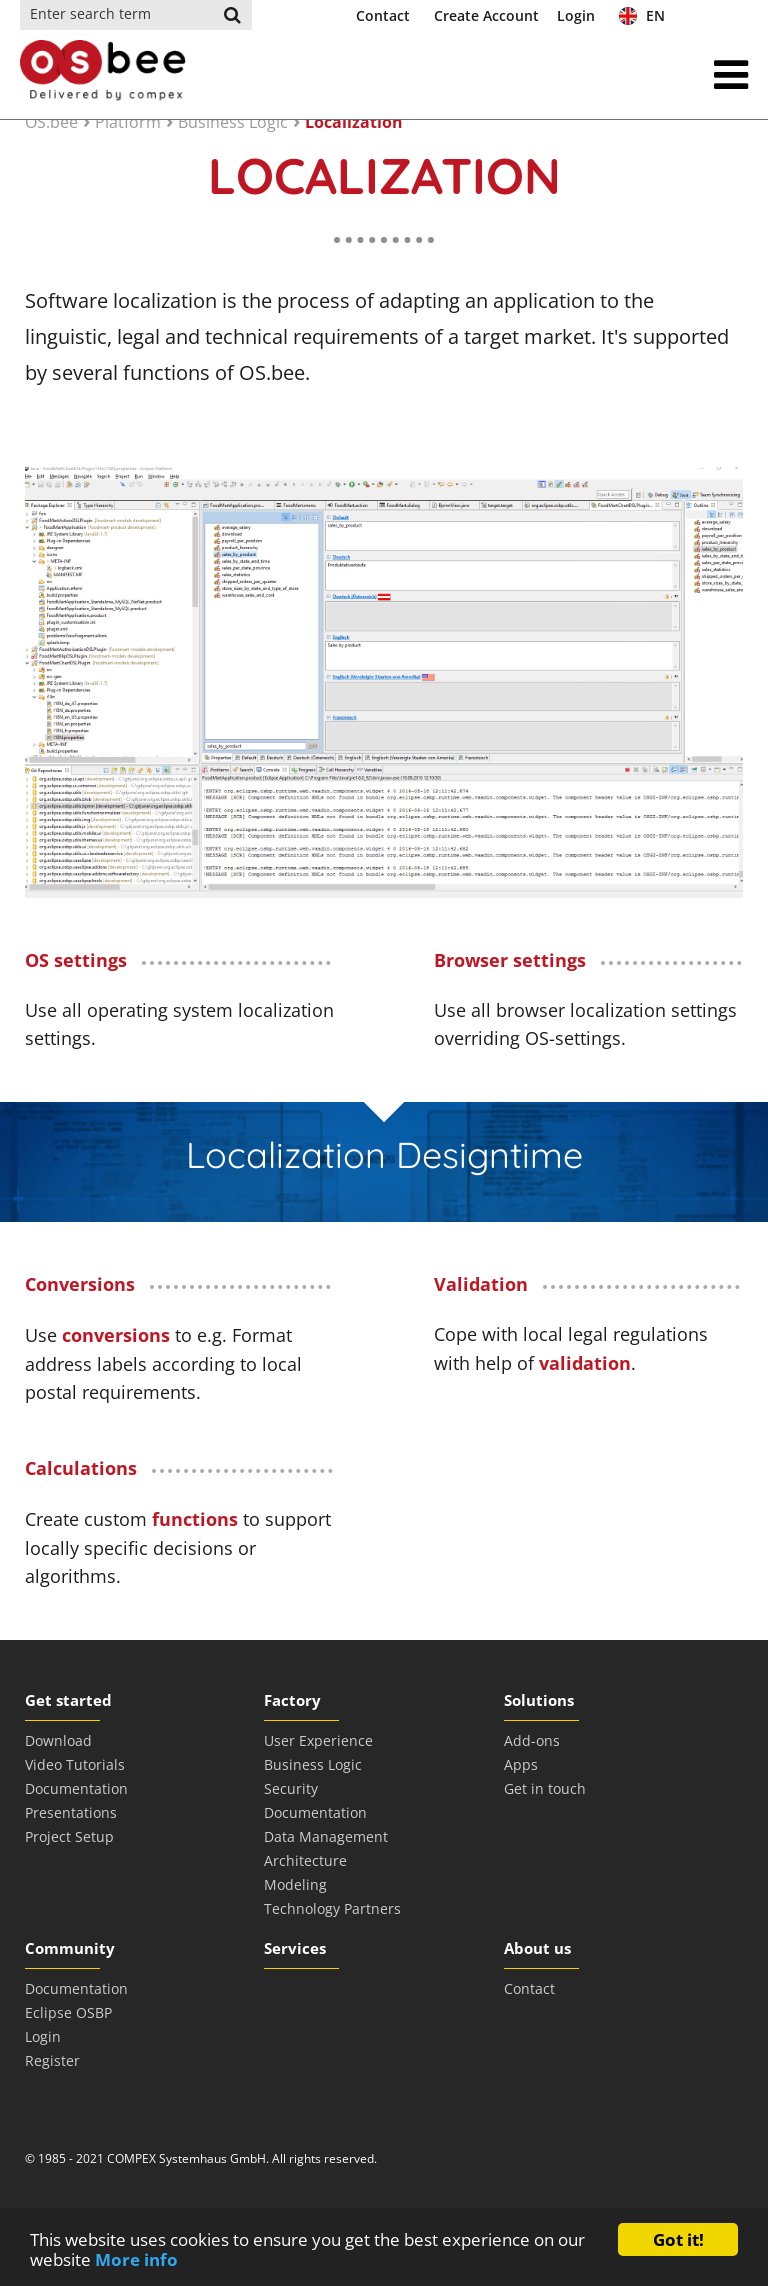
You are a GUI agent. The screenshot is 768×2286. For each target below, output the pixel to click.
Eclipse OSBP (68, 2012)
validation (585, 1363)
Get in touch (545, 1788)
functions (195, 1519)
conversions (116, 1335)
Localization (354, 122)
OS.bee (51, 122)
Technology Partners (332, 1908)
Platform (128, 122)
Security (291, 1788)
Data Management (326, 1836)
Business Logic (233, 122)
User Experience (318, 1740)
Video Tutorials (75, 1764)
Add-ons (532, 1740)
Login (576, 15)
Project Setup (69, 1836)
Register (52, 2060)
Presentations (71, 1812)
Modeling (295, 1884)
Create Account (486, 15)
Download (58, 1740)
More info (136, 2259)
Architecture (305, 1860)
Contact (383, 15)
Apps (521, 1764)
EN (642, 15)
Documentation (76, 1788)
